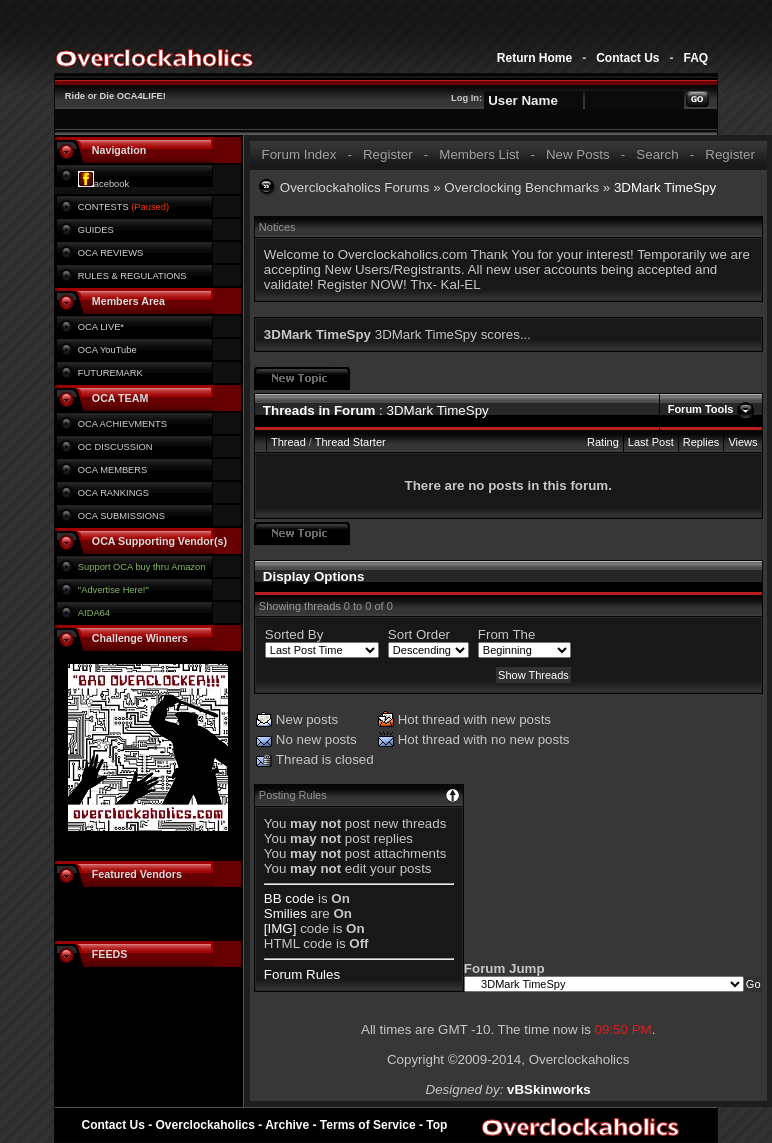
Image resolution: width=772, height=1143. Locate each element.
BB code (289, 898)
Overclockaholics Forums (355, 187)
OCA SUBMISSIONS (121, 516)
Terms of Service (368, 1125)
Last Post (651, 442)
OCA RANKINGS (113, 493)
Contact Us (627, 58)
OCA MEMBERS (112, 470)
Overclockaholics (205, 1125)
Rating (603, 442)
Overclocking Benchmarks (521, 187)
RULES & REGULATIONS (132, 276)
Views (742, 442)
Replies (701, 442)
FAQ (695, 58)
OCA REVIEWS (110, 253)
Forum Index (298, 154)
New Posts (578, 154)
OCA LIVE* (101, 327)
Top (436, 1125)
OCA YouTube (107, 350)
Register (388, 154)
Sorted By (294, 634)
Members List (479, 154)
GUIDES (96, 230)
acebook (103, 184)
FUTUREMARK (110, 373)
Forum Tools (701, 409)
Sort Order (419, 634)
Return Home (534, 58)
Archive (287, 1125)
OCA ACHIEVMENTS (122, 424)
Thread (288, 442)
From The (507, 634)
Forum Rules (302, 974)
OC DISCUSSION (115, 447)
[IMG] (280, 928)
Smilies (285, 913)
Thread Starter (350, 442)
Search (657, 154)
